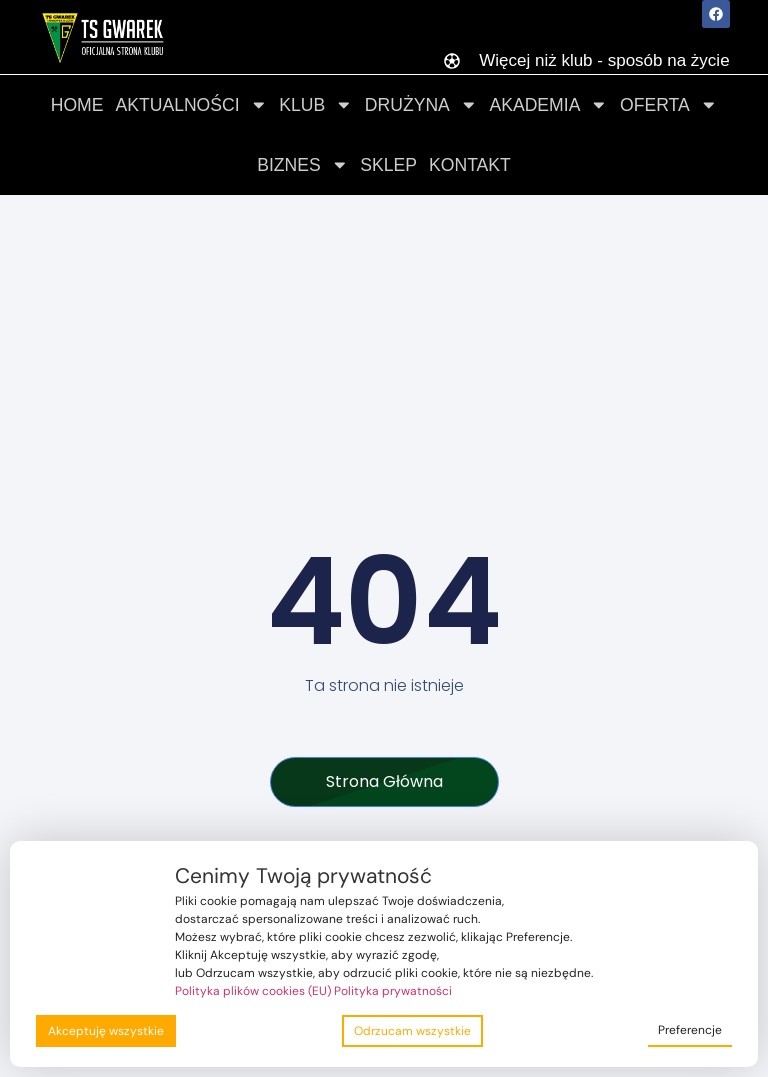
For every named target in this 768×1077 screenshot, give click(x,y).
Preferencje (690, 1030)
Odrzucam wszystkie (412, 1031)
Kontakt (470, 165)
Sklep (388, 165)
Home (77, 105)
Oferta (668, 105)
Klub (316, 105)
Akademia (548, 105)
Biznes (302, 165)
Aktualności (191, 105)
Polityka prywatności (393, 991)
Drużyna (421, 105)
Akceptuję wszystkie (106, 1031)
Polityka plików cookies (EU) (253, 991)
